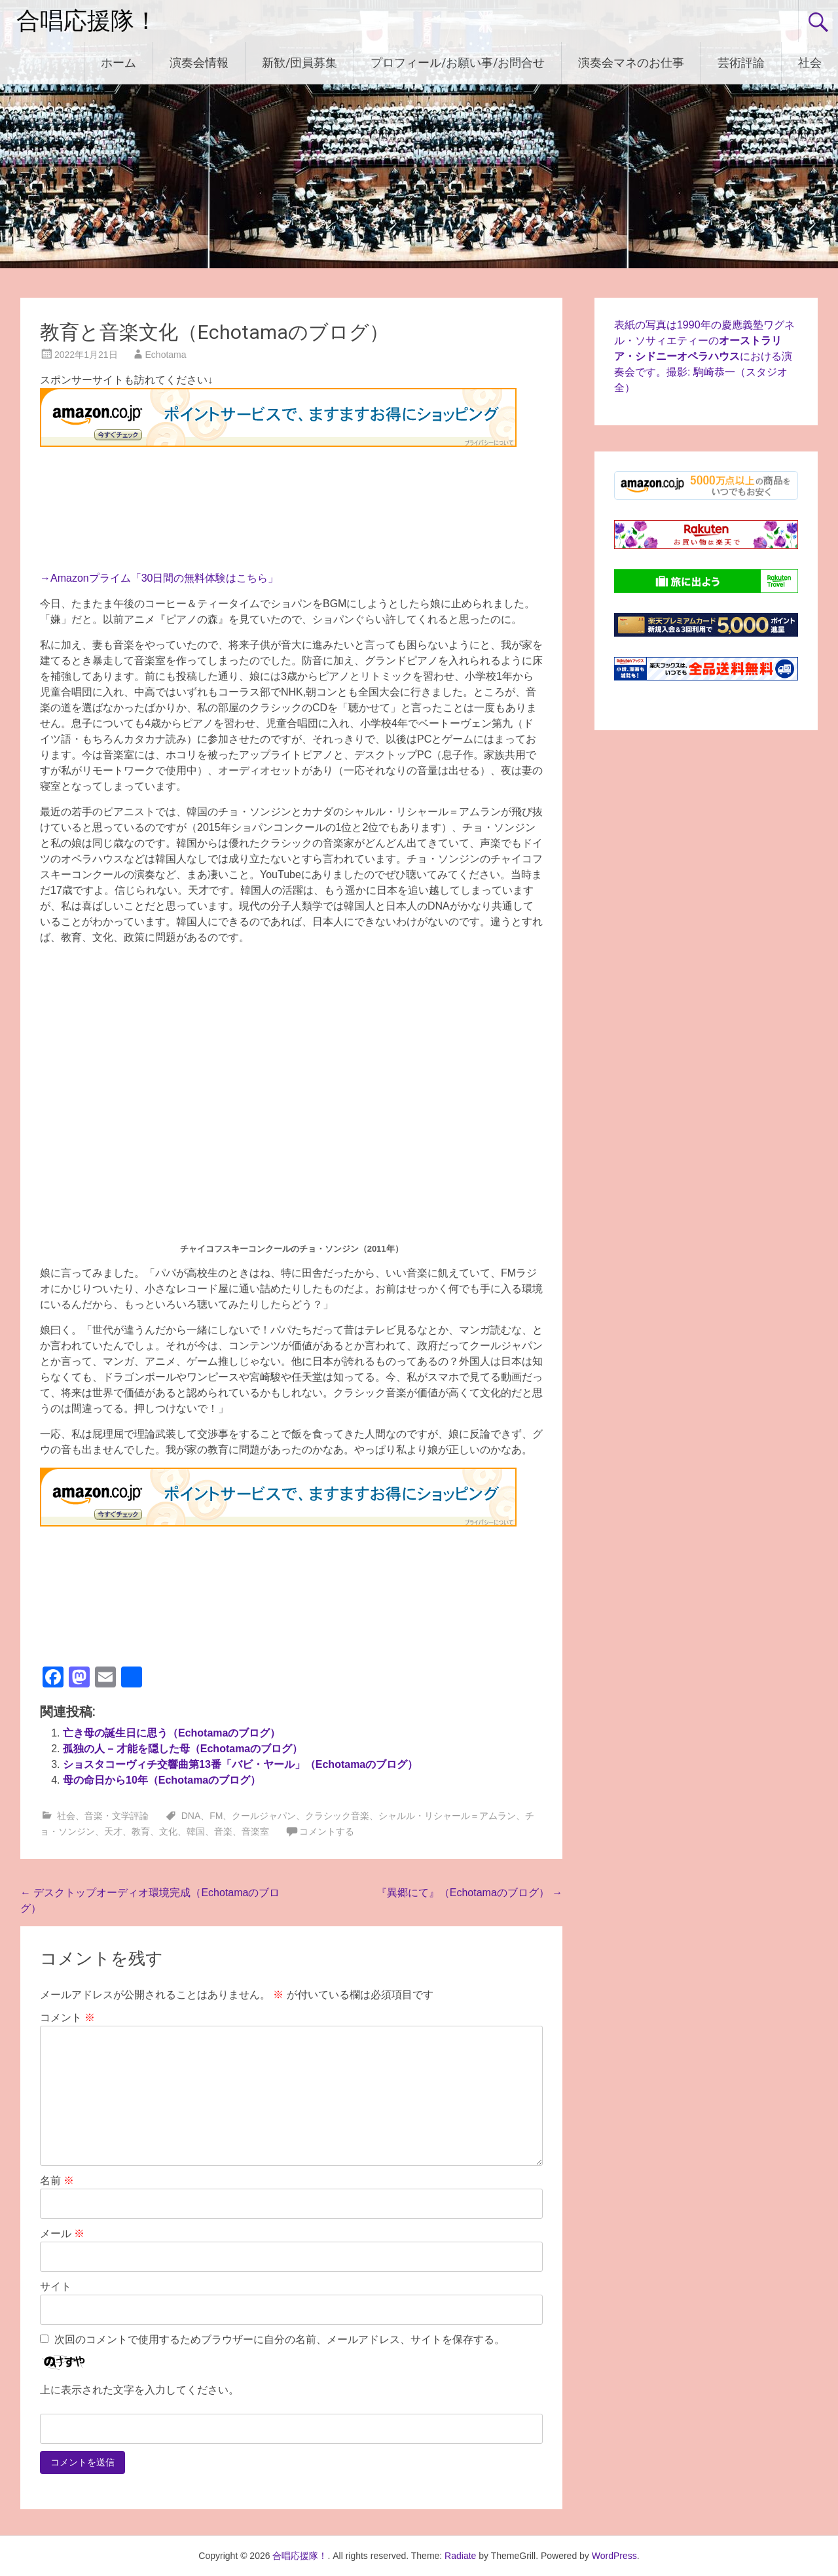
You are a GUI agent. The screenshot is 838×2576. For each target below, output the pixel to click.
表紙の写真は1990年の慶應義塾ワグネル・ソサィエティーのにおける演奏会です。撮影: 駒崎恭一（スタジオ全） (704, 356)
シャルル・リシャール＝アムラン (447, 1815)
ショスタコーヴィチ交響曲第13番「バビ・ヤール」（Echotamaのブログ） (240, 1764)
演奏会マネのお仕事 (631, 62)
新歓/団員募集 (299, 62)
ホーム (118, 62)
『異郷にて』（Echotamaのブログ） (469, 1892)
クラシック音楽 (337, 1815)
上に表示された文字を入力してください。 (139, 2389)
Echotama (166, 354)
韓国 (196, 1831)
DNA (191, 1815)
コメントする (326, 1831)
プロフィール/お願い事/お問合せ (458, 62)
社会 (810, 62)
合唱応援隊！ (87, 21)
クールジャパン (264, 1815)
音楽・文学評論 (116, 1815)
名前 (57, 2180)
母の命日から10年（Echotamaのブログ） (162, 1780)
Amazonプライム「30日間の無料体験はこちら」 (164, 578)
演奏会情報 (199, 62)
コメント (67, 2017)
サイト (55, 2286)
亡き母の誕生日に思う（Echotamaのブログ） (171, 1732)
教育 (141, 1831)
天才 (113, 1831)
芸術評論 (741, 62)
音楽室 (255, 1831)
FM (216, 1815)
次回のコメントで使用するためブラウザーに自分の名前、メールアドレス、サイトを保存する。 (279, 2339)
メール (62, 2233)
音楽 (223, 1831)
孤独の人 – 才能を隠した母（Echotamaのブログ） (182, 1748)
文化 (168, 1831)
